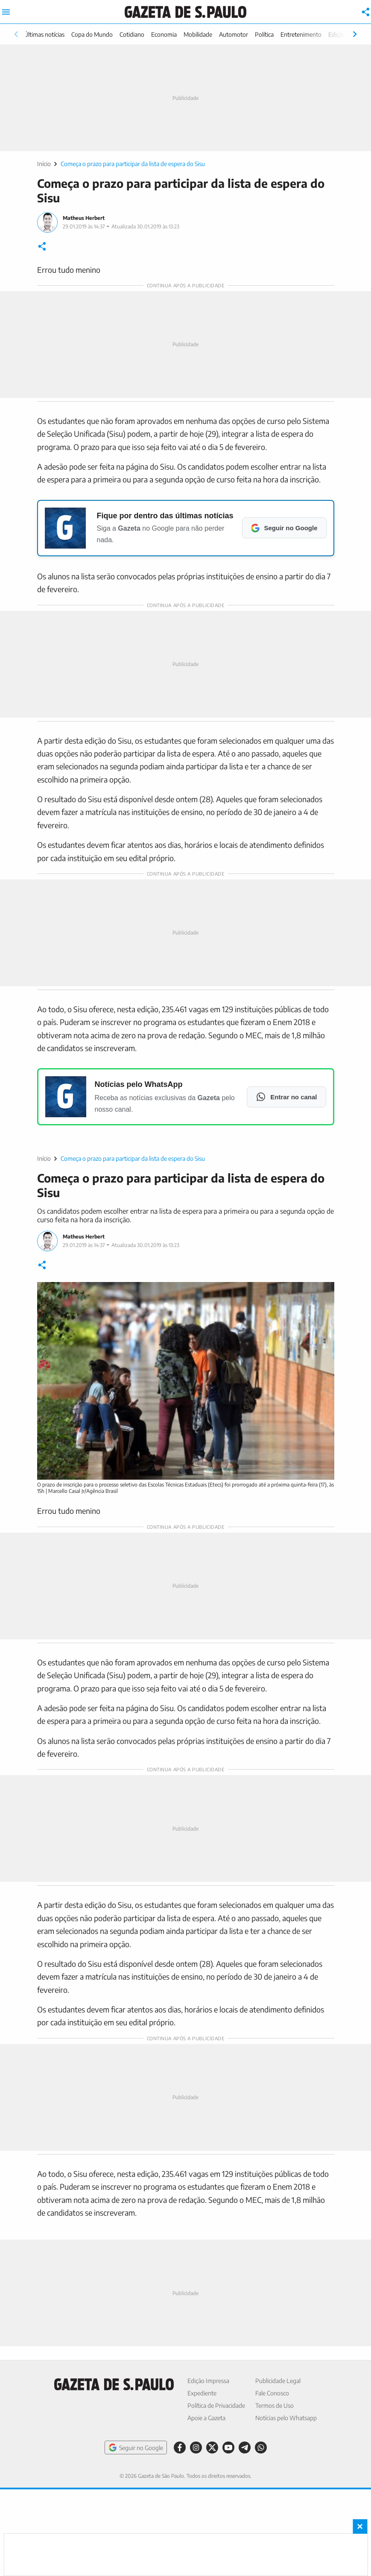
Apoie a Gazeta (206, 2417)
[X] (212, 2447)
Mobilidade (198, 34)
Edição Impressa (208, 2380)
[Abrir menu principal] (6, 12)
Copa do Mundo (92, 34)
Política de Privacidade (216, 2405)
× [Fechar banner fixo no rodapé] (360, 2526)
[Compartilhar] (366, 12)
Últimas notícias (44, 34)
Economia (164, 34)
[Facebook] (180, 2447)
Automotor (233, 34)
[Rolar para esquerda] (16, 34)
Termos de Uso (274, 2405)
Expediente (201, 2393)
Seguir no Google (135, 2447)
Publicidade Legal (278, 2380)
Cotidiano (132, 34)
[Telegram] (245, 2447)
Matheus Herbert (84, 218)
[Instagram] (196, 2447)
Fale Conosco (272, 2393)
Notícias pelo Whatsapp (286, 2417)
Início (44, 163)
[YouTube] (228, 2447)
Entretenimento (300, 34)
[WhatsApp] (261, 2447)
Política (264, 34)
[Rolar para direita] (355, 34)
